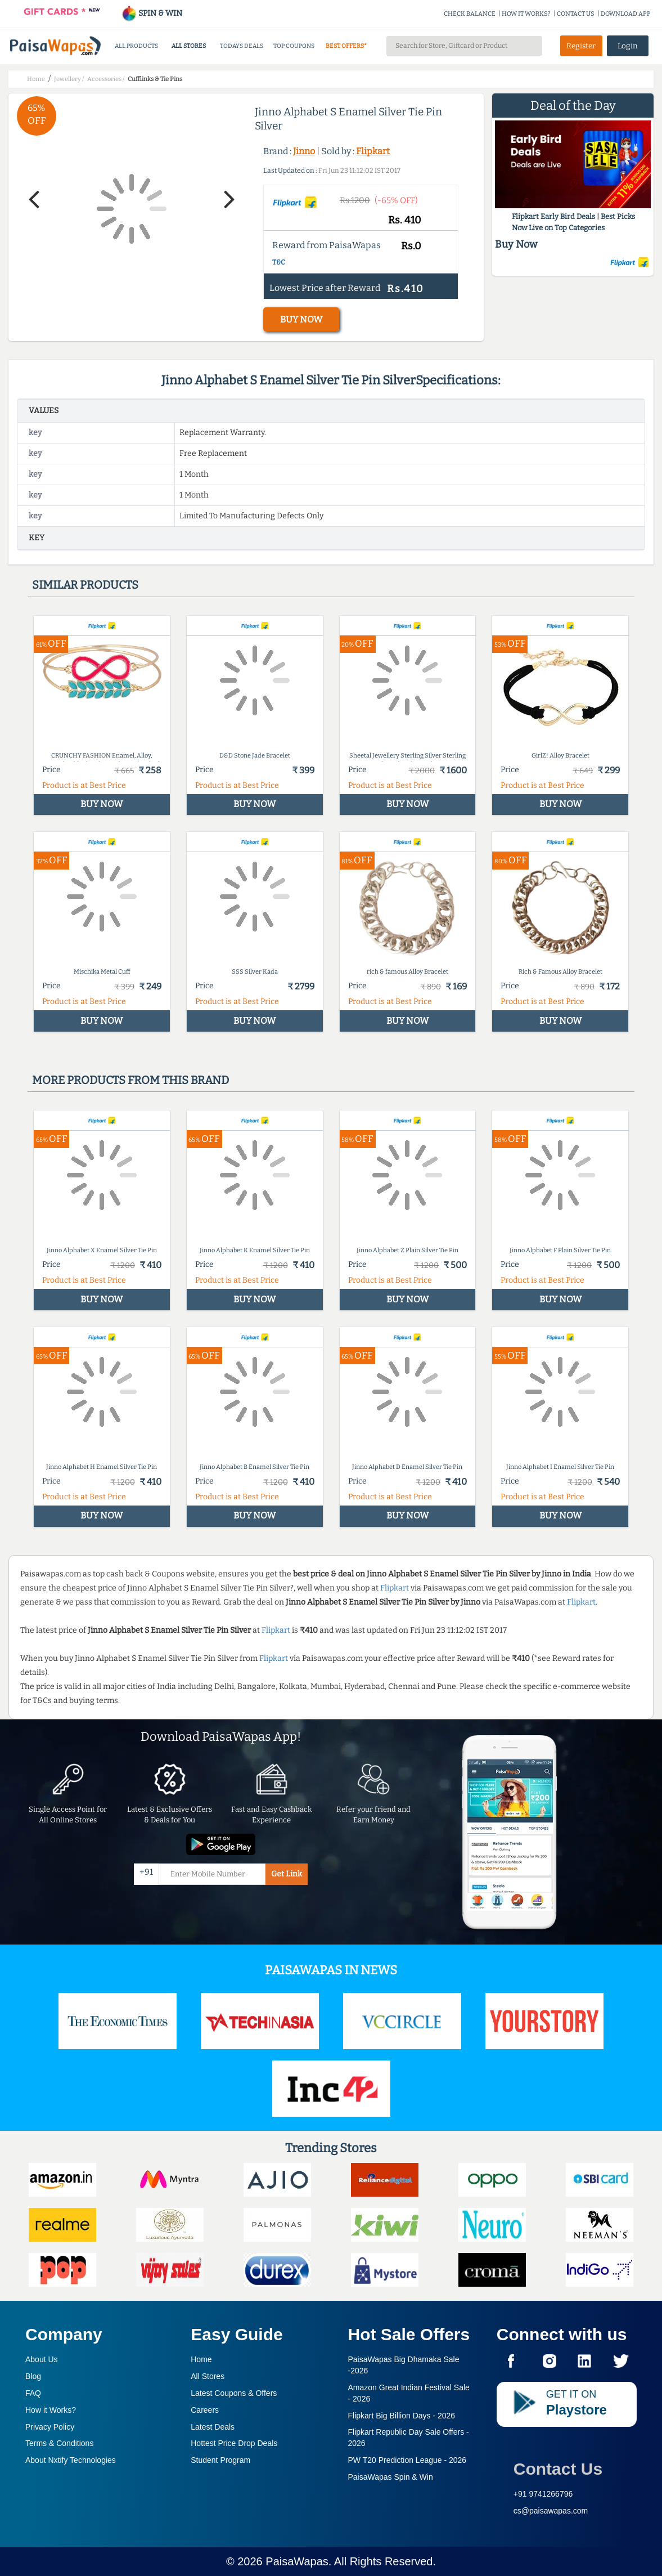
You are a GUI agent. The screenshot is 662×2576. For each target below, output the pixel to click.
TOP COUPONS (293, 46)
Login (628, 46)
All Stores (207, 2376)
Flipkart (373, 151)
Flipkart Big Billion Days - (402, 2415)
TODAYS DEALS (241, 46)
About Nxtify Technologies (70, 2460)
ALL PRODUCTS (136, 46)
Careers (205, 2409)
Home (201, 2359)
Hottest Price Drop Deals (234, 2443)
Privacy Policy (49, 2426)
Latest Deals (213, 2426)
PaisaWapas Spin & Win (390, 2476)
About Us (41, 2359)
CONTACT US (576, 13)
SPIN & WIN (151, 13)
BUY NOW (301, 319)
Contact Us (558, 2468)
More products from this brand (130, 1080)
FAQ (33, 2393)
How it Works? (50, 2409)
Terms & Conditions (59, 2443)
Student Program (220, 2460)
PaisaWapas (296, 2561)
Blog (33, 2376)
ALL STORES (189, 46)
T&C (278, 262)
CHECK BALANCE (470, 13)
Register (581, 46)
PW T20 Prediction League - (407, 2460)
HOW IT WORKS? (526, 13)
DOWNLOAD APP (626, 13)
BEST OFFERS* (346, 46)
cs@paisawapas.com (551, 2510)
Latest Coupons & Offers (234, 2393)
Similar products (85, 585)
